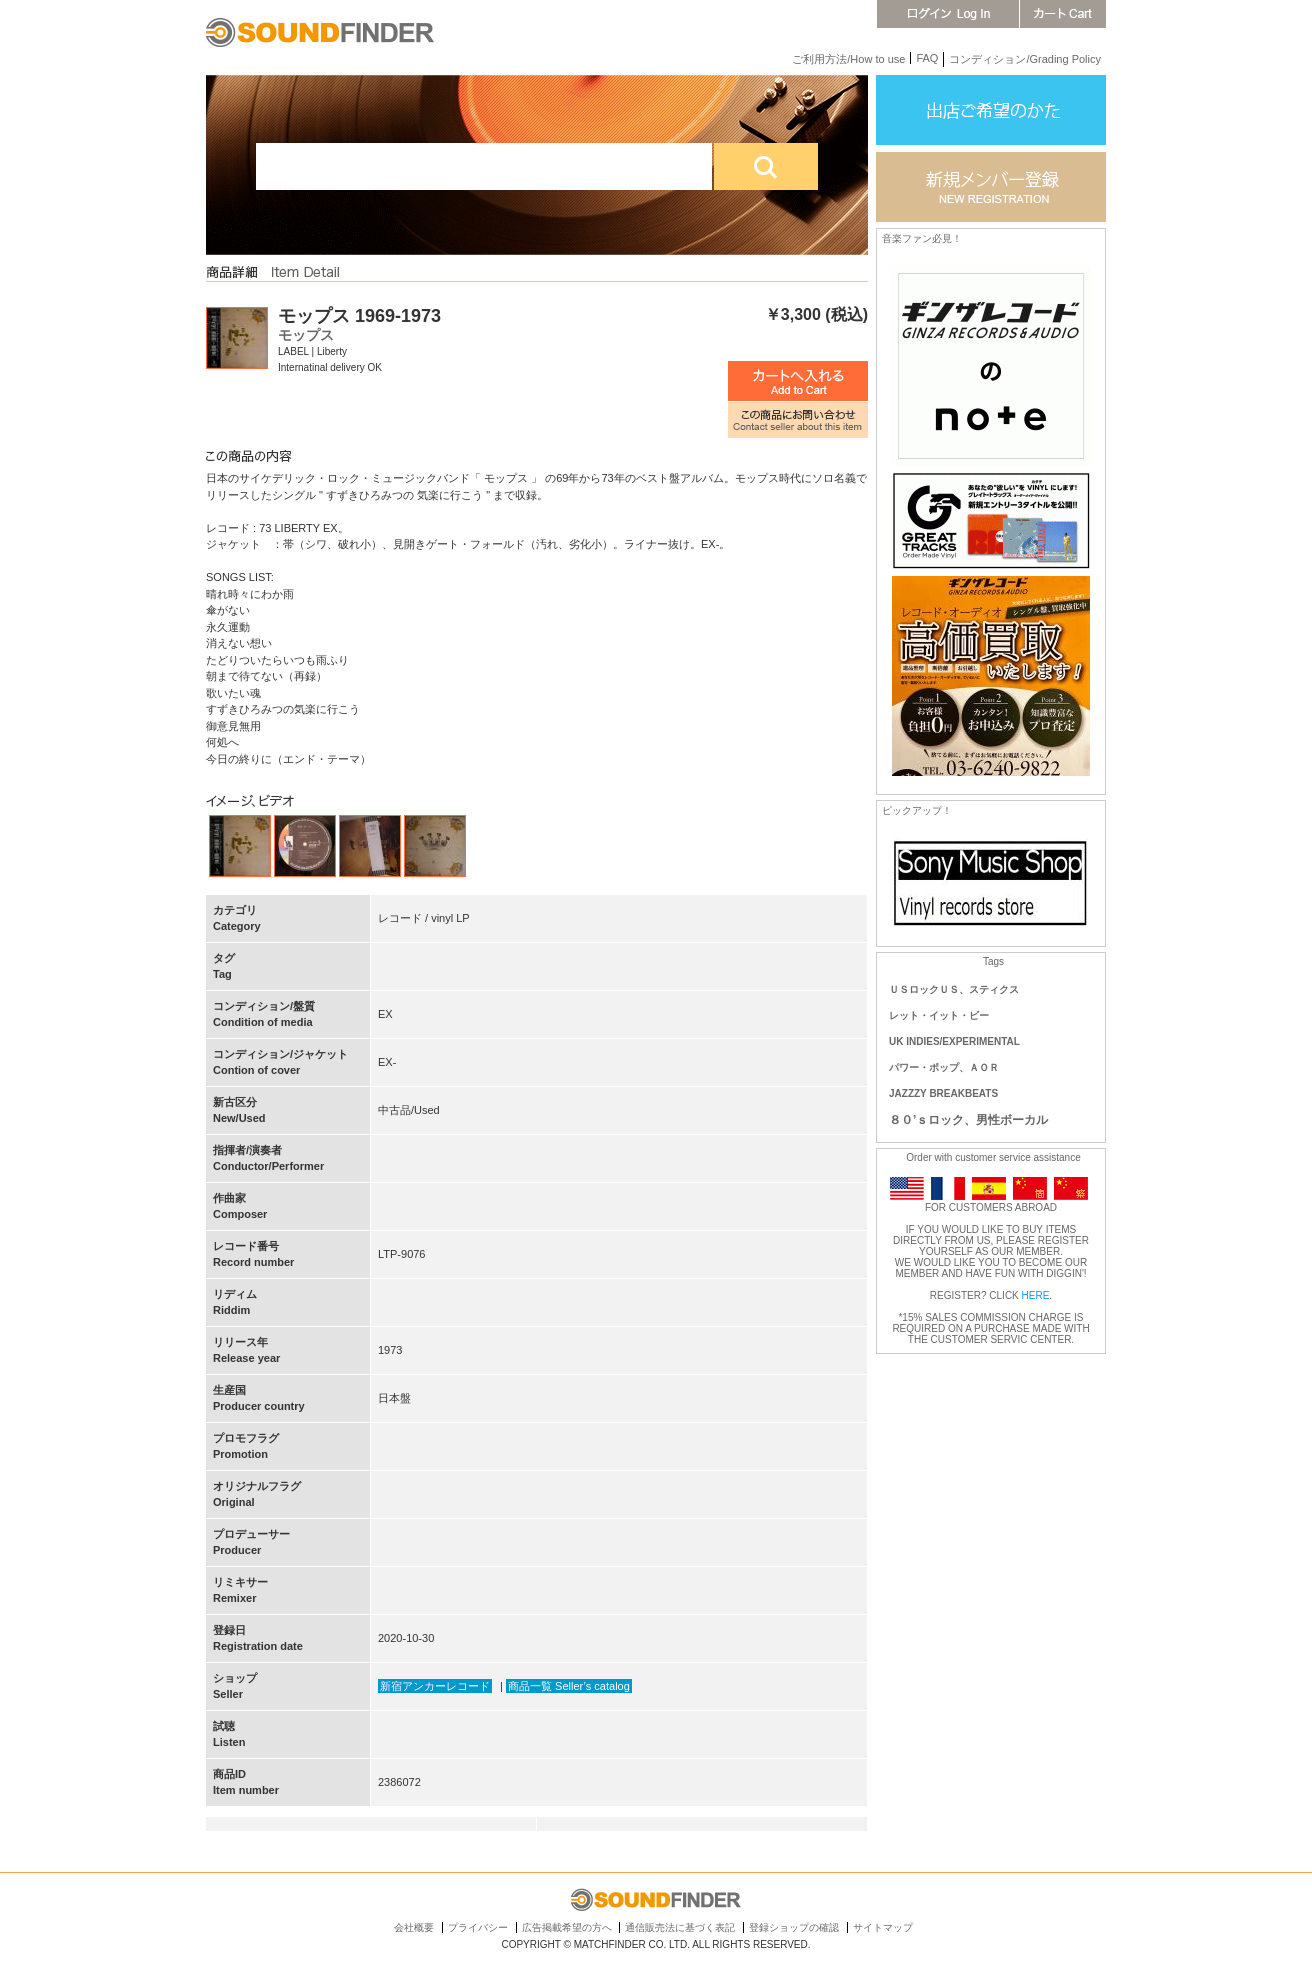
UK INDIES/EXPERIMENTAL (954, 1041)
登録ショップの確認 (794, 1927)
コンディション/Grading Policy (1025, 59)
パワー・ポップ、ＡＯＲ (944, 1067)
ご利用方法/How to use (848, 59)
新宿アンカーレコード (435, 1686)
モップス (306, 335)
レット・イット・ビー (939, 1015)
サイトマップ (883, 1927)
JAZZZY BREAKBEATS (943, 1093)
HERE (1036, 1295)
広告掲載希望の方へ (567, 1927)
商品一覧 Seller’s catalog (569, 1686)
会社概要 (414, 1927)
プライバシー (478, 1927)
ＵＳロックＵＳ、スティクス (954, 989)
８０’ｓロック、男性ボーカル (968, 1120)
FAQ (927, 58)
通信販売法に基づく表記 (680, 1927)
